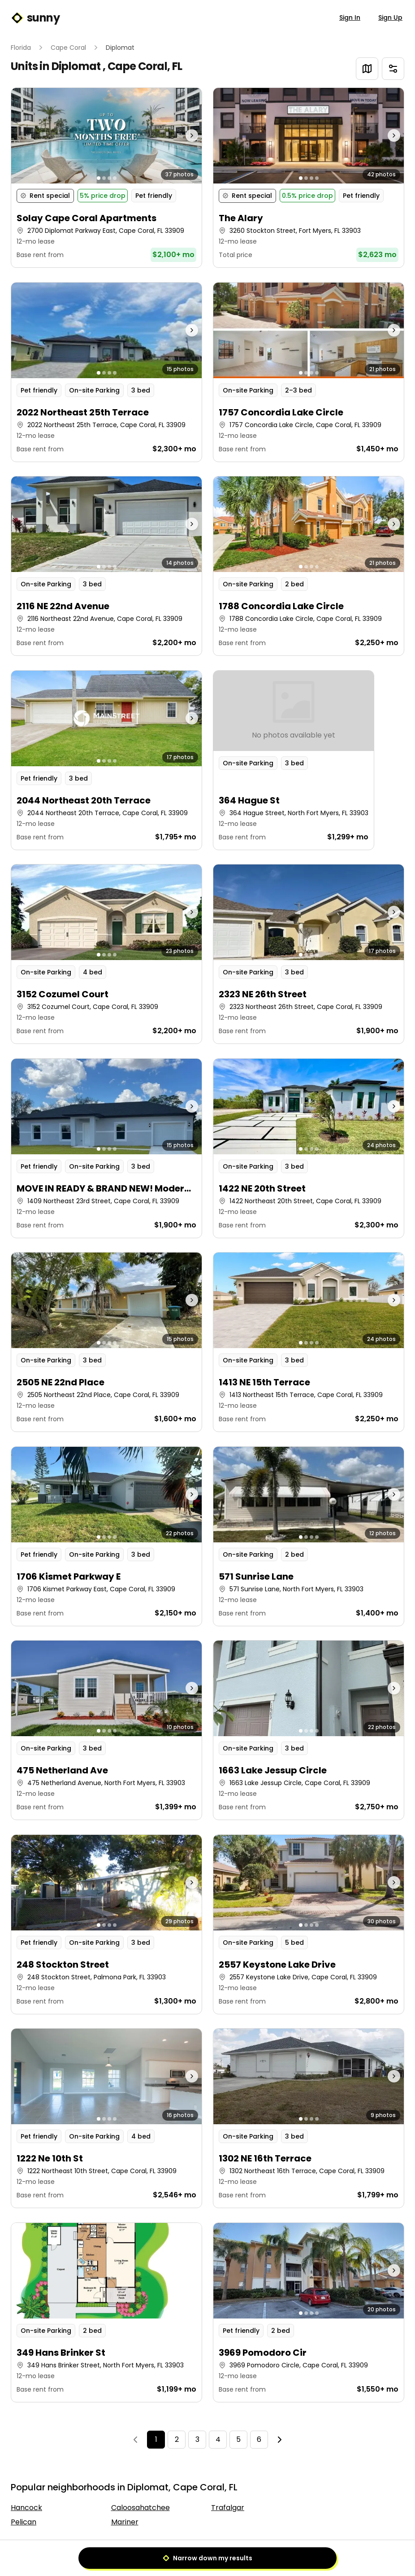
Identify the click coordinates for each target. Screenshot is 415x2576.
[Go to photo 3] (109, 178)
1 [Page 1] (156, 2439)
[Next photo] (178, 135)
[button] (106, 177)
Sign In (349, 17)
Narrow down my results (207, 2558)
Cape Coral (68, 47)
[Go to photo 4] (115, 178)
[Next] (280, 2440)
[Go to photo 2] (104, 178)
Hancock (26, 2507)
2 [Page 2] (177, 2439)
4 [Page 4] (218, 2439)
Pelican (23, 2522)
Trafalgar (227, 2507)
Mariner (124, 2522)
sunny (35, 18)
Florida (21, 47)
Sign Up (390, 17)
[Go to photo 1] (98, 178)
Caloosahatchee (140, 2507)
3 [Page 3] (197, 2439)
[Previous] (135, 2440)
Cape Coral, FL (145, 66)
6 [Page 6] (259, 2439)
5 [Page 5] (238, 2439)
